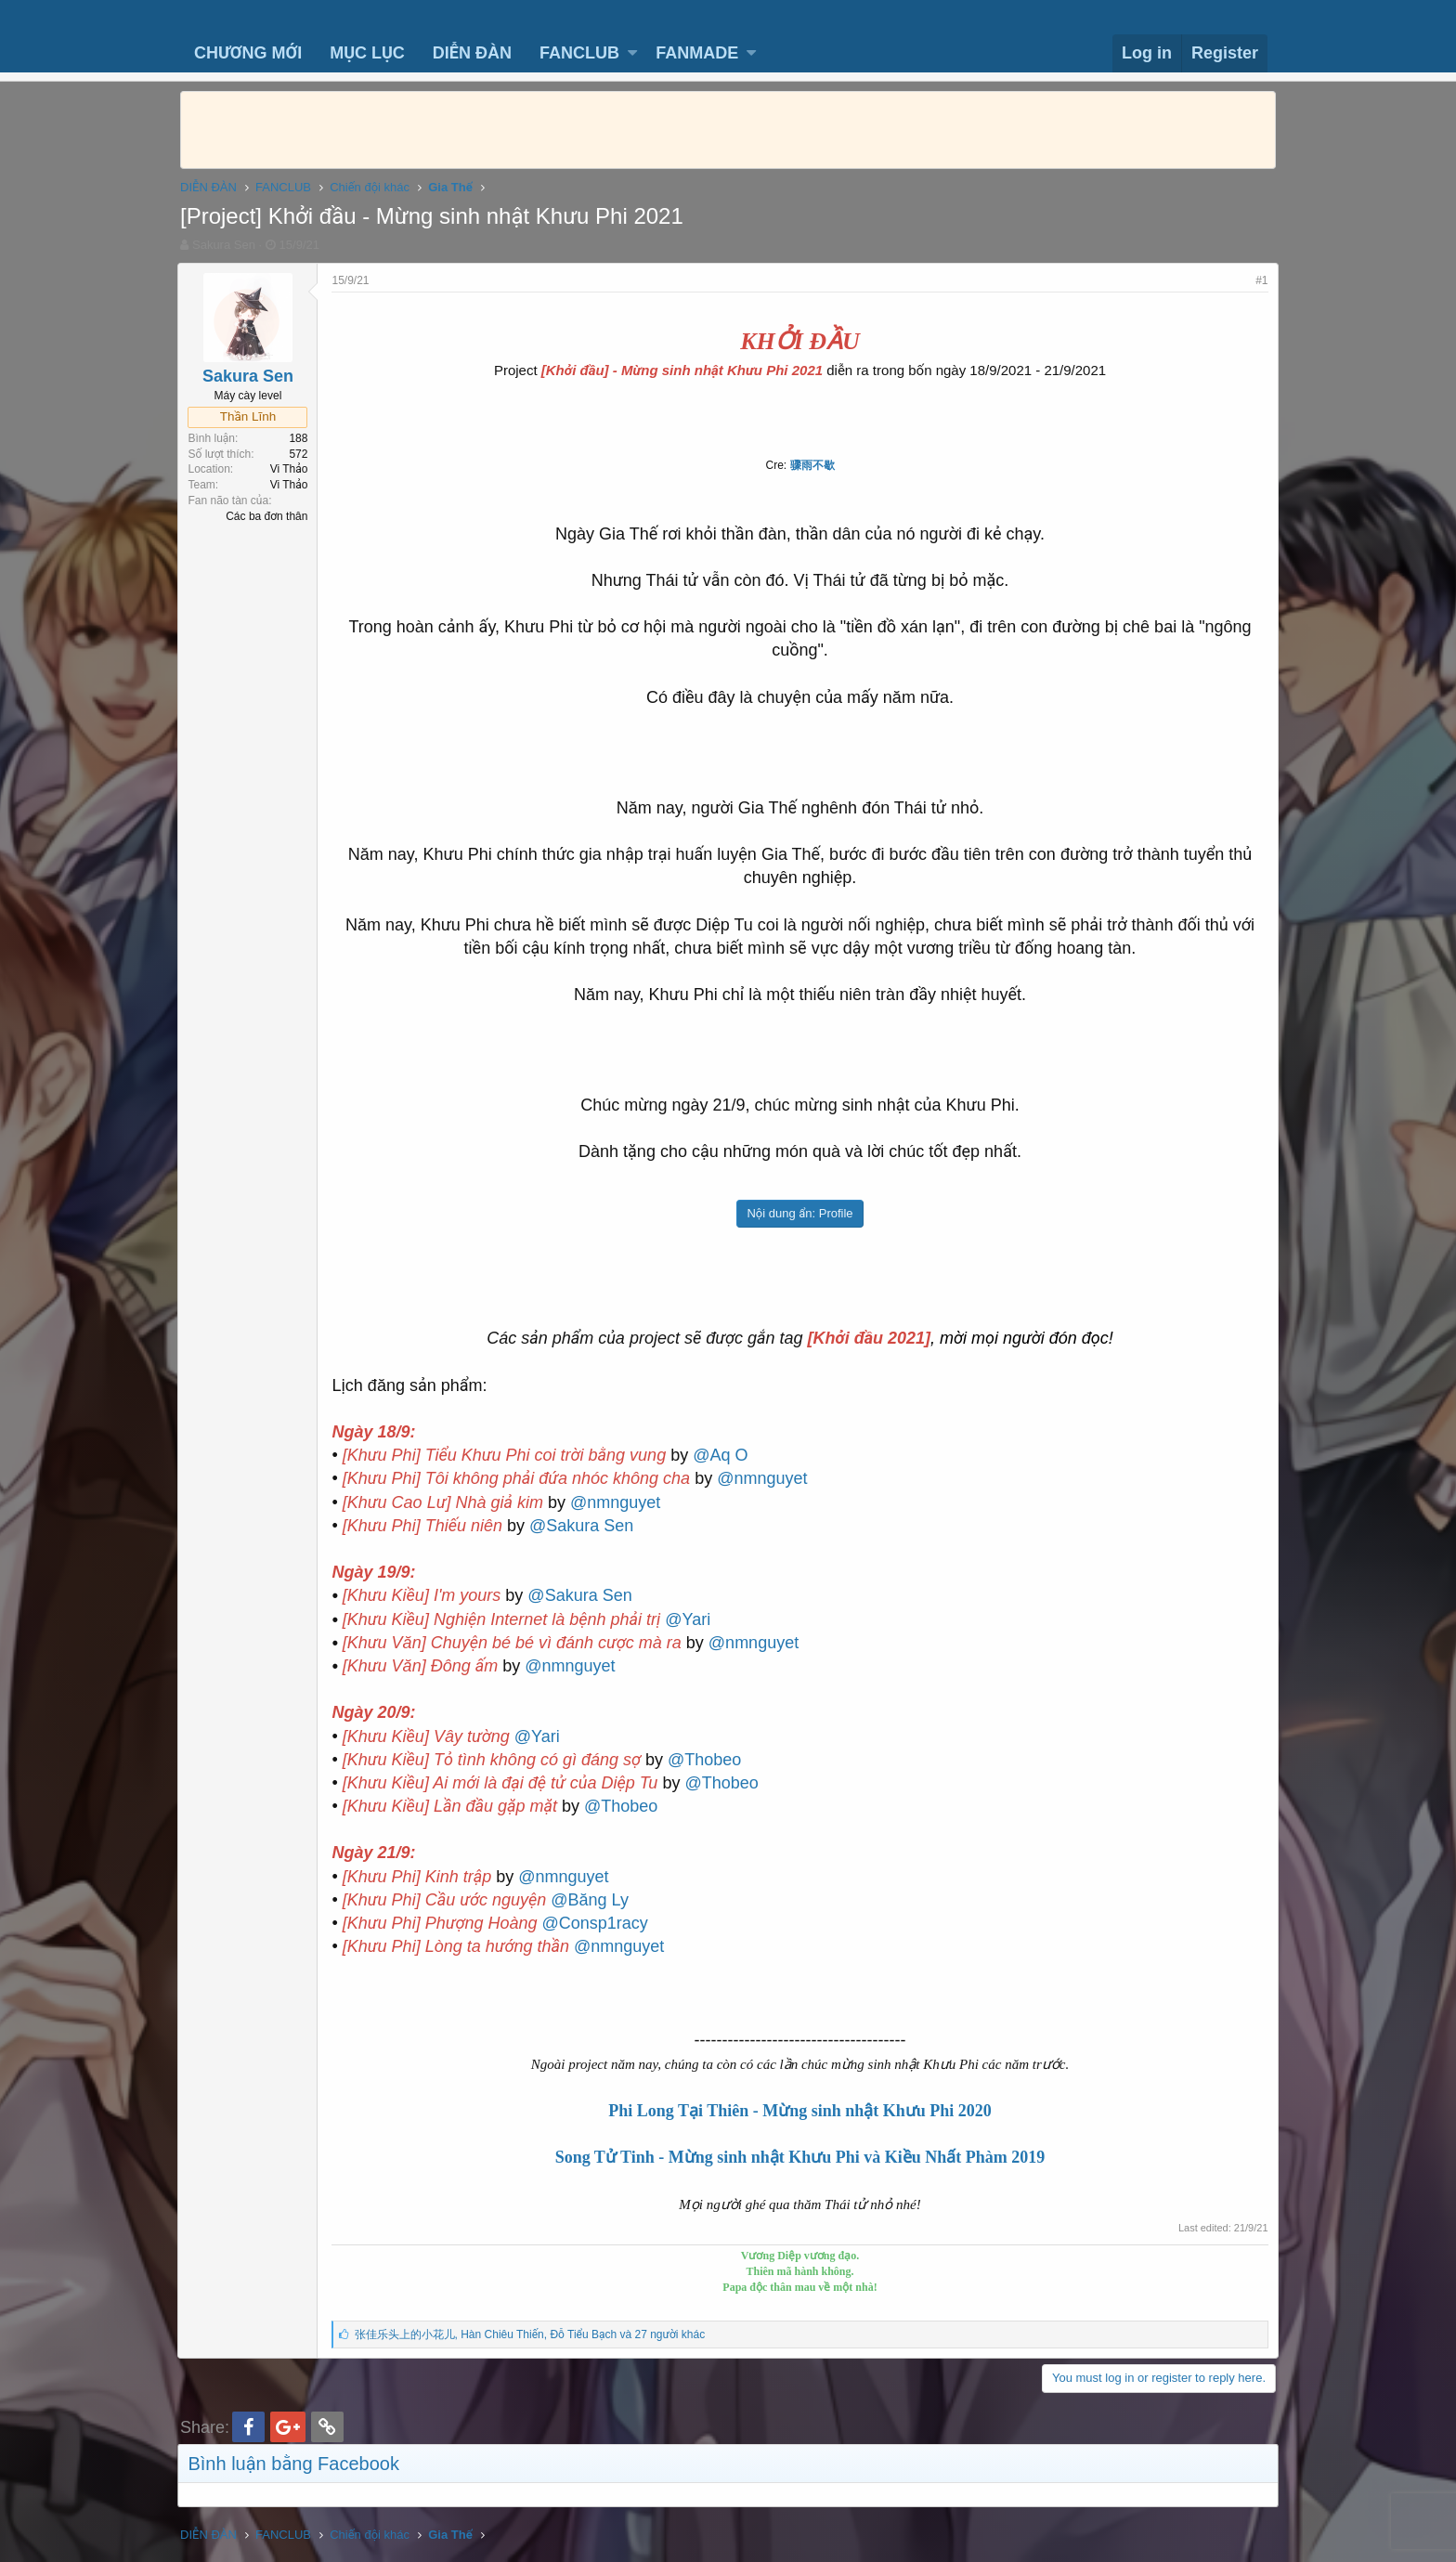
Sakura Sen (223, 245)
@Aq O (723, 1455)
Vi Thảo (291, 468)
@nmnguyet (765, 1478)
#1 (1260, 280)
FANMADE (697, 53)
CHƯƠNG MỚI (248, 53)
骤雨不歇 (812, 465)
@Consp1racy (597, 1923)
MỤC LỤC (367, 53)
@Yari (690, 1619)
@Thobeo (707, 1759)
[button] (632, 53)
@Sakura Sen (583, 1525)
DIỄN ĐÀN (472, 53)
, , (532, 2334)
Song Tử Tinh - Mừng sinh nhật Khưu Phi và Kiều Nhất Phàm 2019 (800, 2157)
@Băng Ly (592, 1900)
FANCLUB (579, 53)
